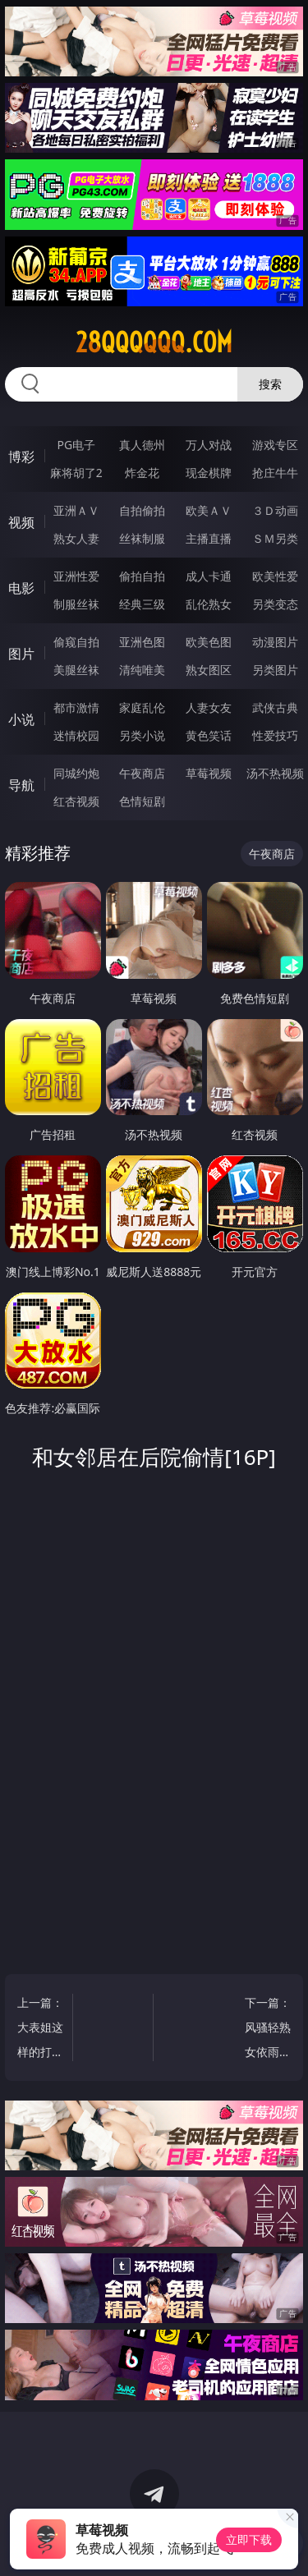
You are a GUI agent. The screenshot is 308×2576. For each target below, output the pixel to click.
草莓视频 (209, 773)
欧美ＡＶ (209, 510)
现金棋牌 (209, 472)
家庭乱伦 (142, 707)
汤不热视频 (275, 773)
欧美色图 (209, 642)
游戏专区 (275, 444)
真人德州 (142, 444)
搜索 (270, 384)
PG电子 (76, 444)
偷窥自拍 (76, 642)
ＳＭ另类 (275, 538)
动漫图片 (275, 642)
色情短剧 (142, 801)
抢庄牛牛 (275, 472)
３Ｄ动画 (275, 510)
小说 (21, 719)
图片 (21, 654)
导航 (21, 785)
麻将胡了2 (76, 472)
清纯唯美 (142, 669)
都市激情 (76, 707)
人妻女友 (209, 707)
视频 (21, 522)
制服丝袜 (76, 604)
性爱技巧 (275, 735)
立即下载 (249, 2539)
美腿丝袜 (76, 669)
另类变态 (275, 604)
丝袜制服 (142, 538)
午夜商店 (142, 773)
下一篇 (267, 2029)
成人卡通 (209, 576)
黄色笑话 (209, 735)
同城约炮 (76, 773)
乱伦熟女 (209, 604)
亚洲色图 (142, 642)
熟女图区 (209, 669)
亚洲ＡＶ (76, 510)
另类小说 (142, 735)
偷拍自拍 (142, 576)
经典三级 (142, 604)
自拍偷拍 (142, 510)
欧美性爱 (275, 576)
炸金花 (142, 472)
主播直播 (209, 538)
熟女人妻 (76, 538)
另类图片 (275, 669)
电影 (21, 588)
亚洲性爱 (76, 576)
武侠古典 (275, 707)
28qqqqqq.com (154, 342)
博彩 (21, 457)
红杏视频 (76, 801)
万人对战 (209, 444)
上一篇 (41, 2029)
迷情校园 (76, 735)
